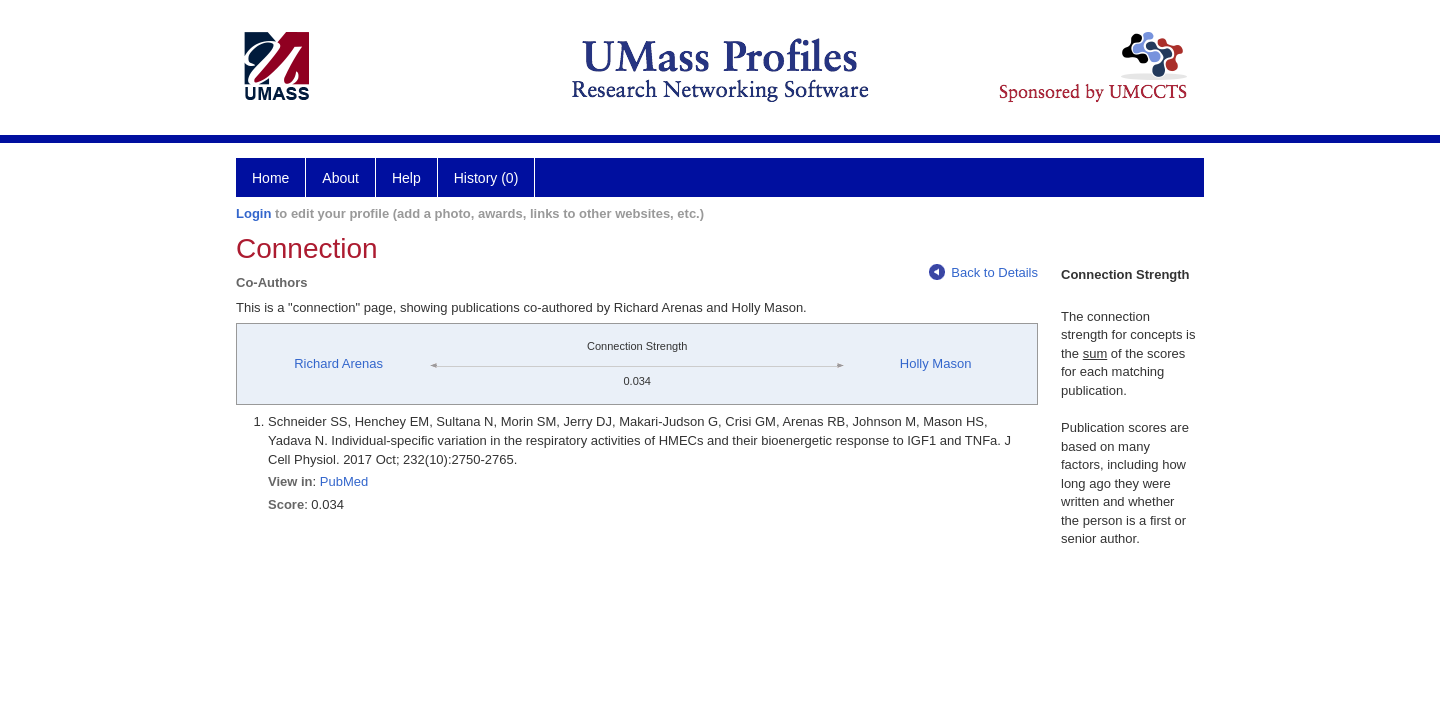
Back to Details (983, 272)
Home (270, 178)
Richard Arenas (338, 363)
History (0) (486, 178)
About (340, 178)
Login (253, 213)
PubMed (344, 481)
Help (406, 178)
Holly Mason (936, 363)
